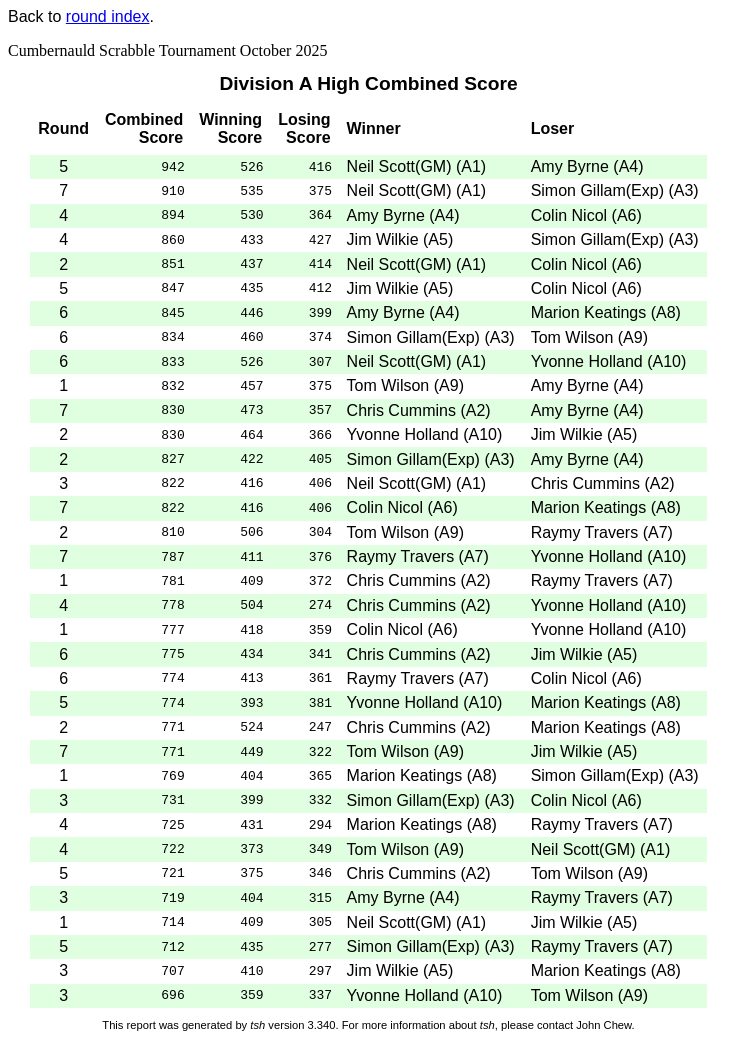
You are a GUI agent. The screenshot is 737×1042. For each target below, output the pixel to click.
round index (108, 16)
